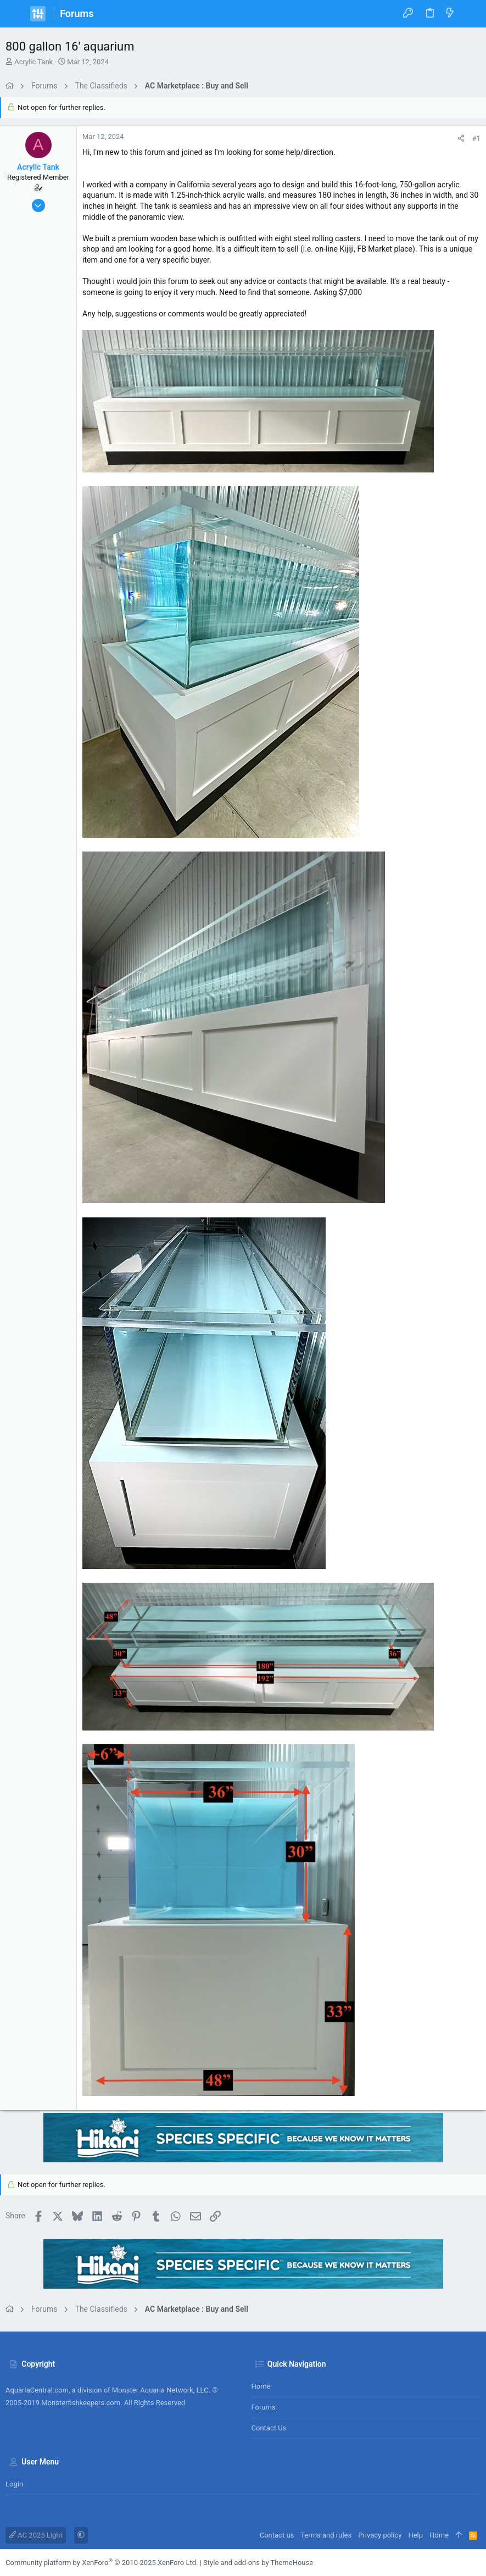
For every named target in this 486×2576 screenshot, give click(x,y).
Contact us (269, 2428)
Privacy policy (379, 2535)
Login (14, 2484)
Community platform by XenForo (101, 2562)
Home (261, 2386)
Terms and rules (325, 2535)
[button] (16, 14)
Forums (264, 2407)
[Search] (470, 14)
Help (415, 2535)
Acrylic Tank (33, 62)
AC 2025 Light (36, 2535)
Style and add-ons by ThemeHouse (258, 2562)
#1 (476, 138)
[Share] (461, 138)
